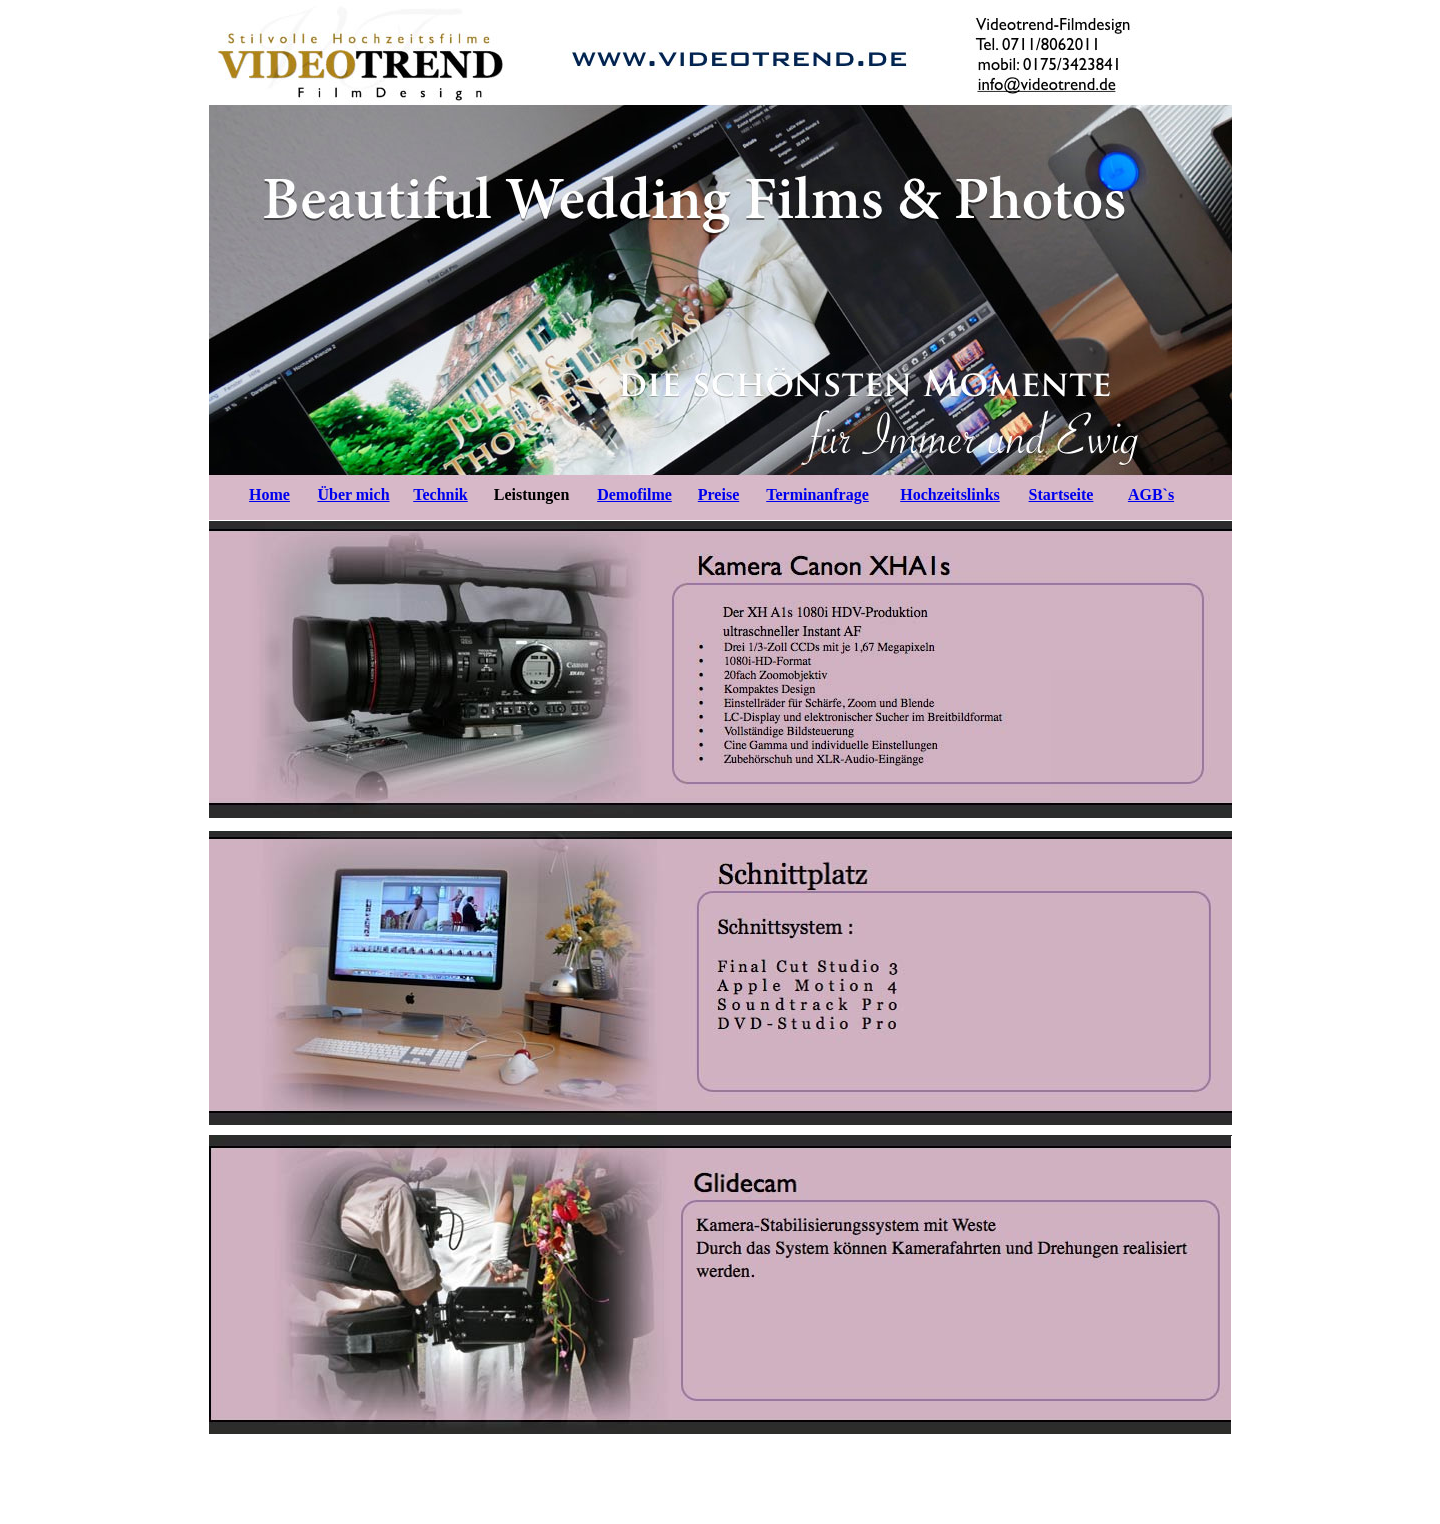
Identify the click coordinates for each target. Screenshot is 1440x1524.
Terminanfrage (817, 494)
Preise (718, 494)
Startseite (1061, 494)
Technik (440, 494)
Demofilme (634, 494)
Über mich (353, 494)
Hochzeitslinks (950, 494)
